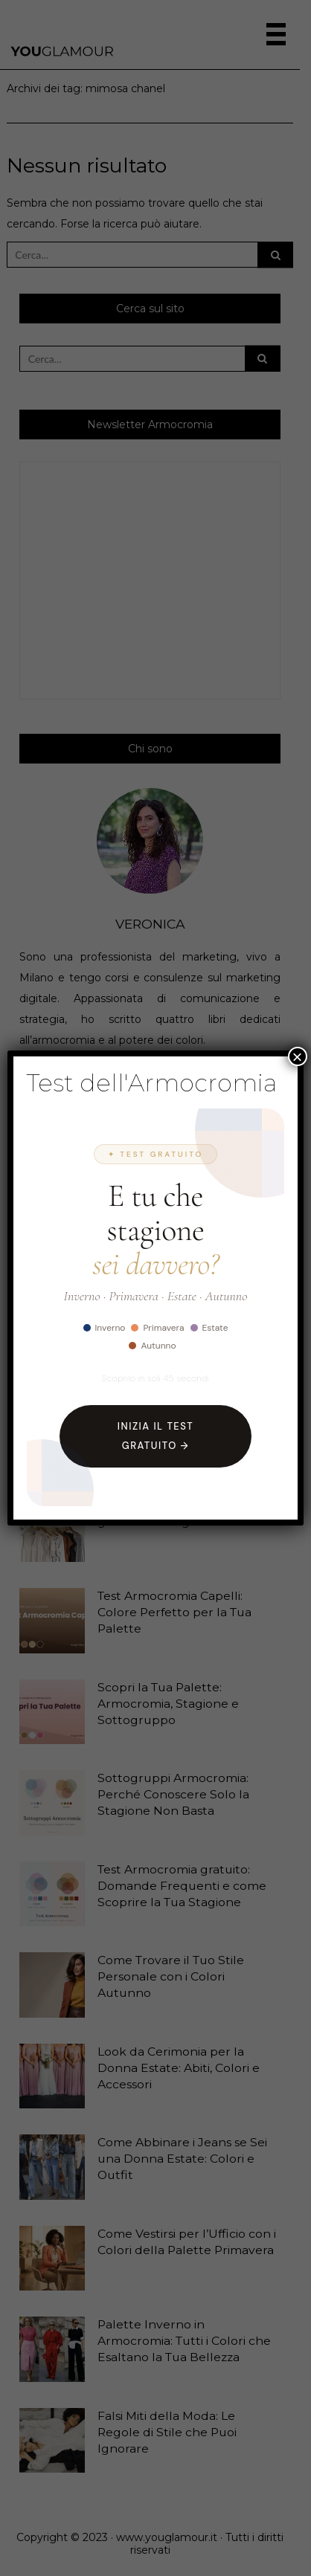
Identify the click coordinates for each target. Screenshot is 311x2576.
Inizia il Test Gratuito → (155, 1436)
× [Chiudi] (297, 1056)
